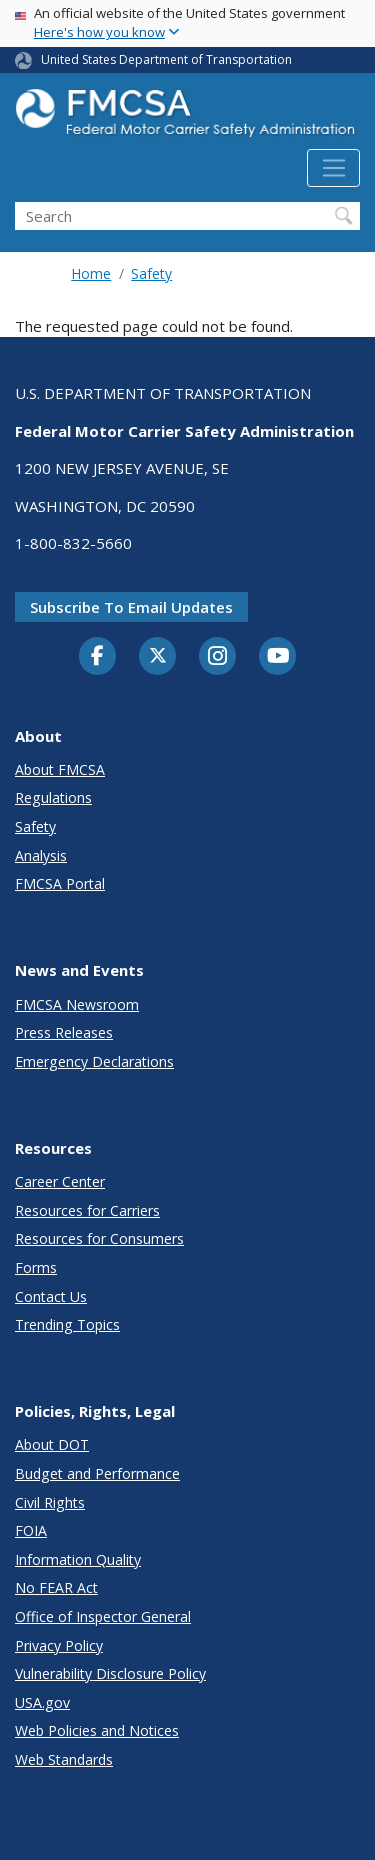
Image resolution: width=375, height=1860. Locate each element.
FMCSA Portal (60, 883)
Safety (151, 273)
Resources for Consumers (99, 1238)
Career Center (60, 1181)
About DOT (52, 1444)
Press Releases (64, 1032)
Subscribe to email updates (131, 607)
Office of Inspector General (103, 1616)
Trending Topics (67, 1324)
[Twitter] (158, 656)
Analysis (41, 855)
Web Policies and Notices (97, 1730)
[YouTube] (278, 657)
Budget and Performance (97, 1473)
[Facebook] (98, 657)
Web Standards (64, 1759)
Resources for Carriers (87, 1210)
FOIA (31, 1530)
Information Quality (78, 1559)
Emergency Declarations (94, 1061)
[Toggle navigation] (333, 168)
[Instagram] (218, 658)
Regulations (53, 797)
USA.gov (42, 1702)
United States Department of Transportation (166, 59)
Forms (36, 1267)
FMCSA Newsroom (77, 1004)
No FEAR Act (56, 1587)
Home (91, 273)
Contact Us (51, 1296)
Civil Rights (50, 1502)
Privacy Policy (59, 1645)
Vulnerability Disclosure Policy (110, 1673)
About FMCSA (60, 769)
